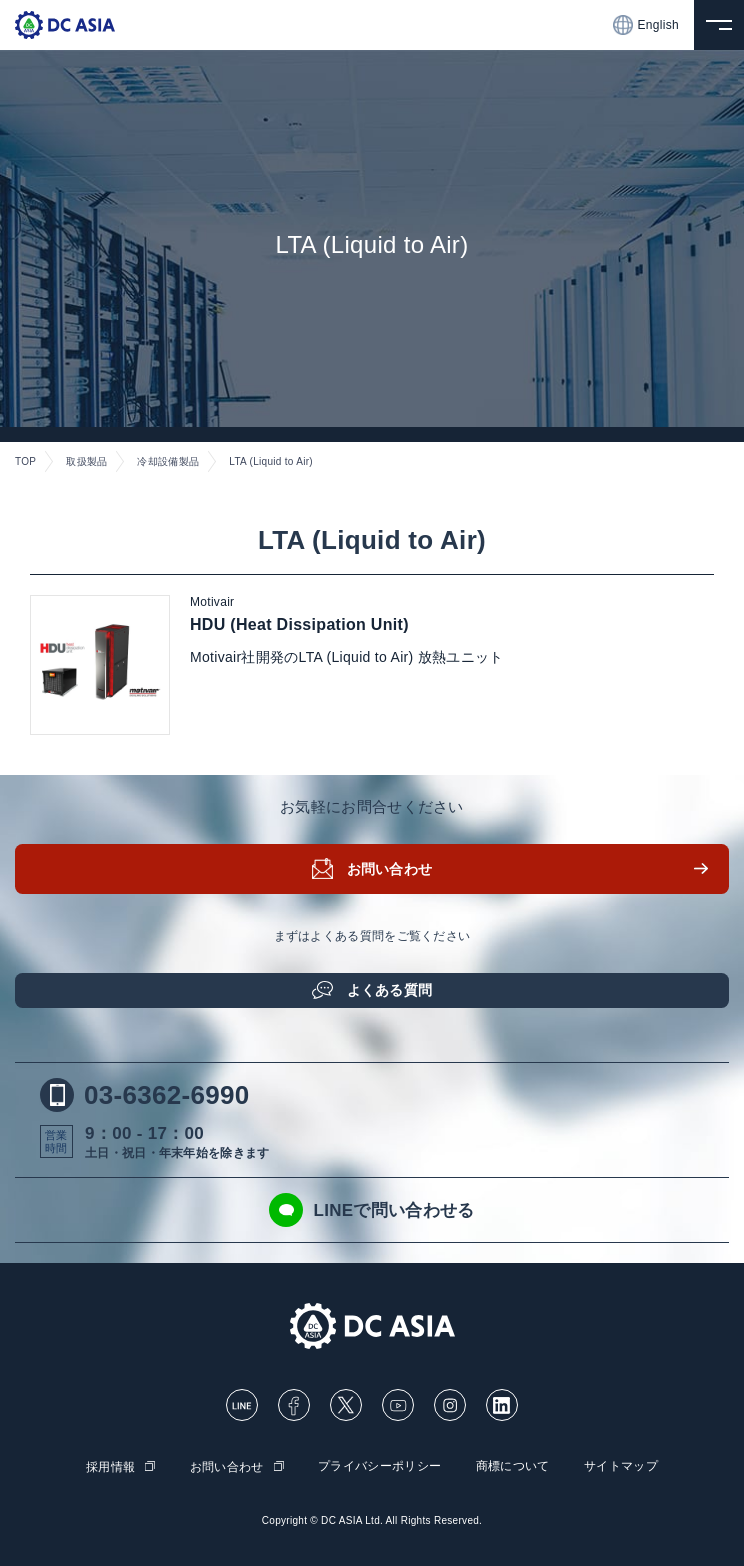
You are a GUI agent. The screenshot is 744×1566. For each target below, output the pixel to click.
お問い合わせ (390, 869)
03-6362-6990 (145, 1095)
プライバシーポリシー (379, 1466)
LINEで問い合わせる (371, 1210)
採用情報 (110, 1467)
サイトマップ (621, 1466)
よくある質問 (390, 990)
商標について (513, 1466)
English (646, 25)
